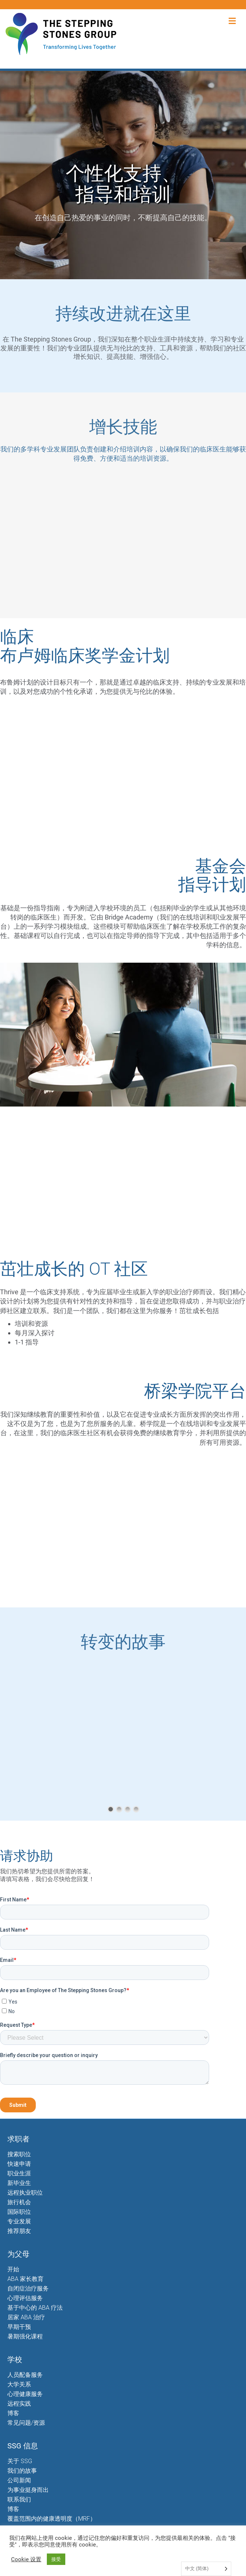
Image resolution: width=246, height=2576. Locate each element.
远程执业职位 (25, 2192)
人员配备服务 (25, 2374)
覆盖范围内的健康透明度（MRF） (51, 2518)
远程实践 (19, 2403)
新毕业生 (19, 2183)
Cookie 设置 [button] (26, 2559)
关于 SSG (19, 2461)
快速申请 (19, 2163)
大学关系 (19, 2384)
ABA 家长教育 (25, 2278)
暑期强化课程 (25, 2336)
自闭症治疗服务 (28, 2288)
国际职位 (19, 2211)
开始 (13, 2269)
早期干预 (19, 2326)
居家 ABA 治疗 (26, 2317)
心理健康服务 (25, 2393)
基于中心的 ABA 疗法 (35, 2307)
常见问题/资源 (26, 2422)
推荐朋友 (19, 2230)
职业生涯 (19, 2173)
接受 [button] (56, 2559)
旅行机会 (19, 2202)
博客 (13, 2413)
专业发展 (19, 2221)
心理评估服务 (25, 2298)
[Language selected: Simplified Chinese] (206, 2569)
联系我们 (19, 2499)
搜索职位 (19, 2154)
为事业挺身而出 (28, 2489)
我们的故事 (22, 2470)
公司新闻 (19, 2480)
